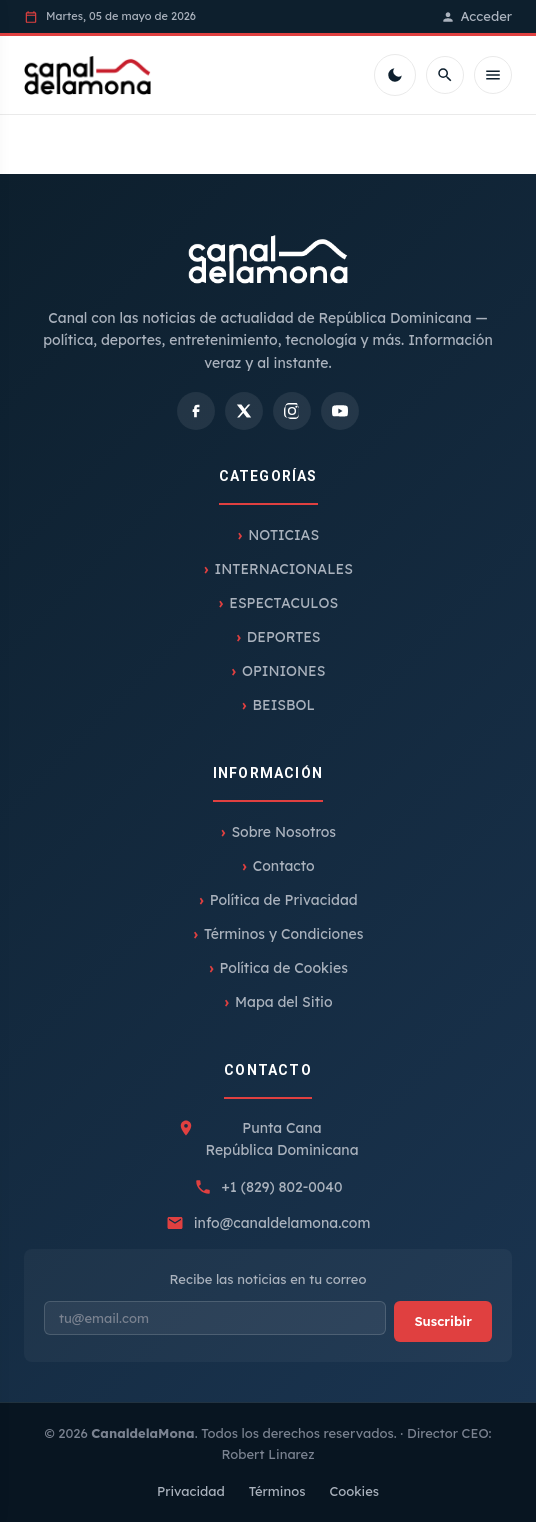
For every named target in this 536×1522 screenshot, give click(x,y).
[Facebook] (196, 411)
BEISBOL (284, 705)
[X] (244, 411)
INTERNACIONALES (284, 569)
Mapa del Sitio (284, 1002)
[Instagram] (292, 411)
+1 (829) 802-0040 (282, 1187)
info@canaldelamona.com (282, 1223)
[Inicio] (87, 75)
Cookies (354, 1491)
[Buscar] (445, 75)
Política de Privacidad (284, 900)
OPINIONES (283, 671)
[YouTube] (340, 411)
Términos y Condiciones (283, 934)
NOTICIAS (283, 535)
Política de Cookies (284, 968)
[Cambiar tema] (395, 75)
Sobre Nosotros (283, 832)
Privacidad (191, 1491)
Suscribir (443, 1321)
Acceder (476, 16)
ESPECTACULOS (283, 603)
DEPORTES (284, 637)
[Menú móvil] (493, 75)
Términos (277, 1491)
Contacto (284, 866)
